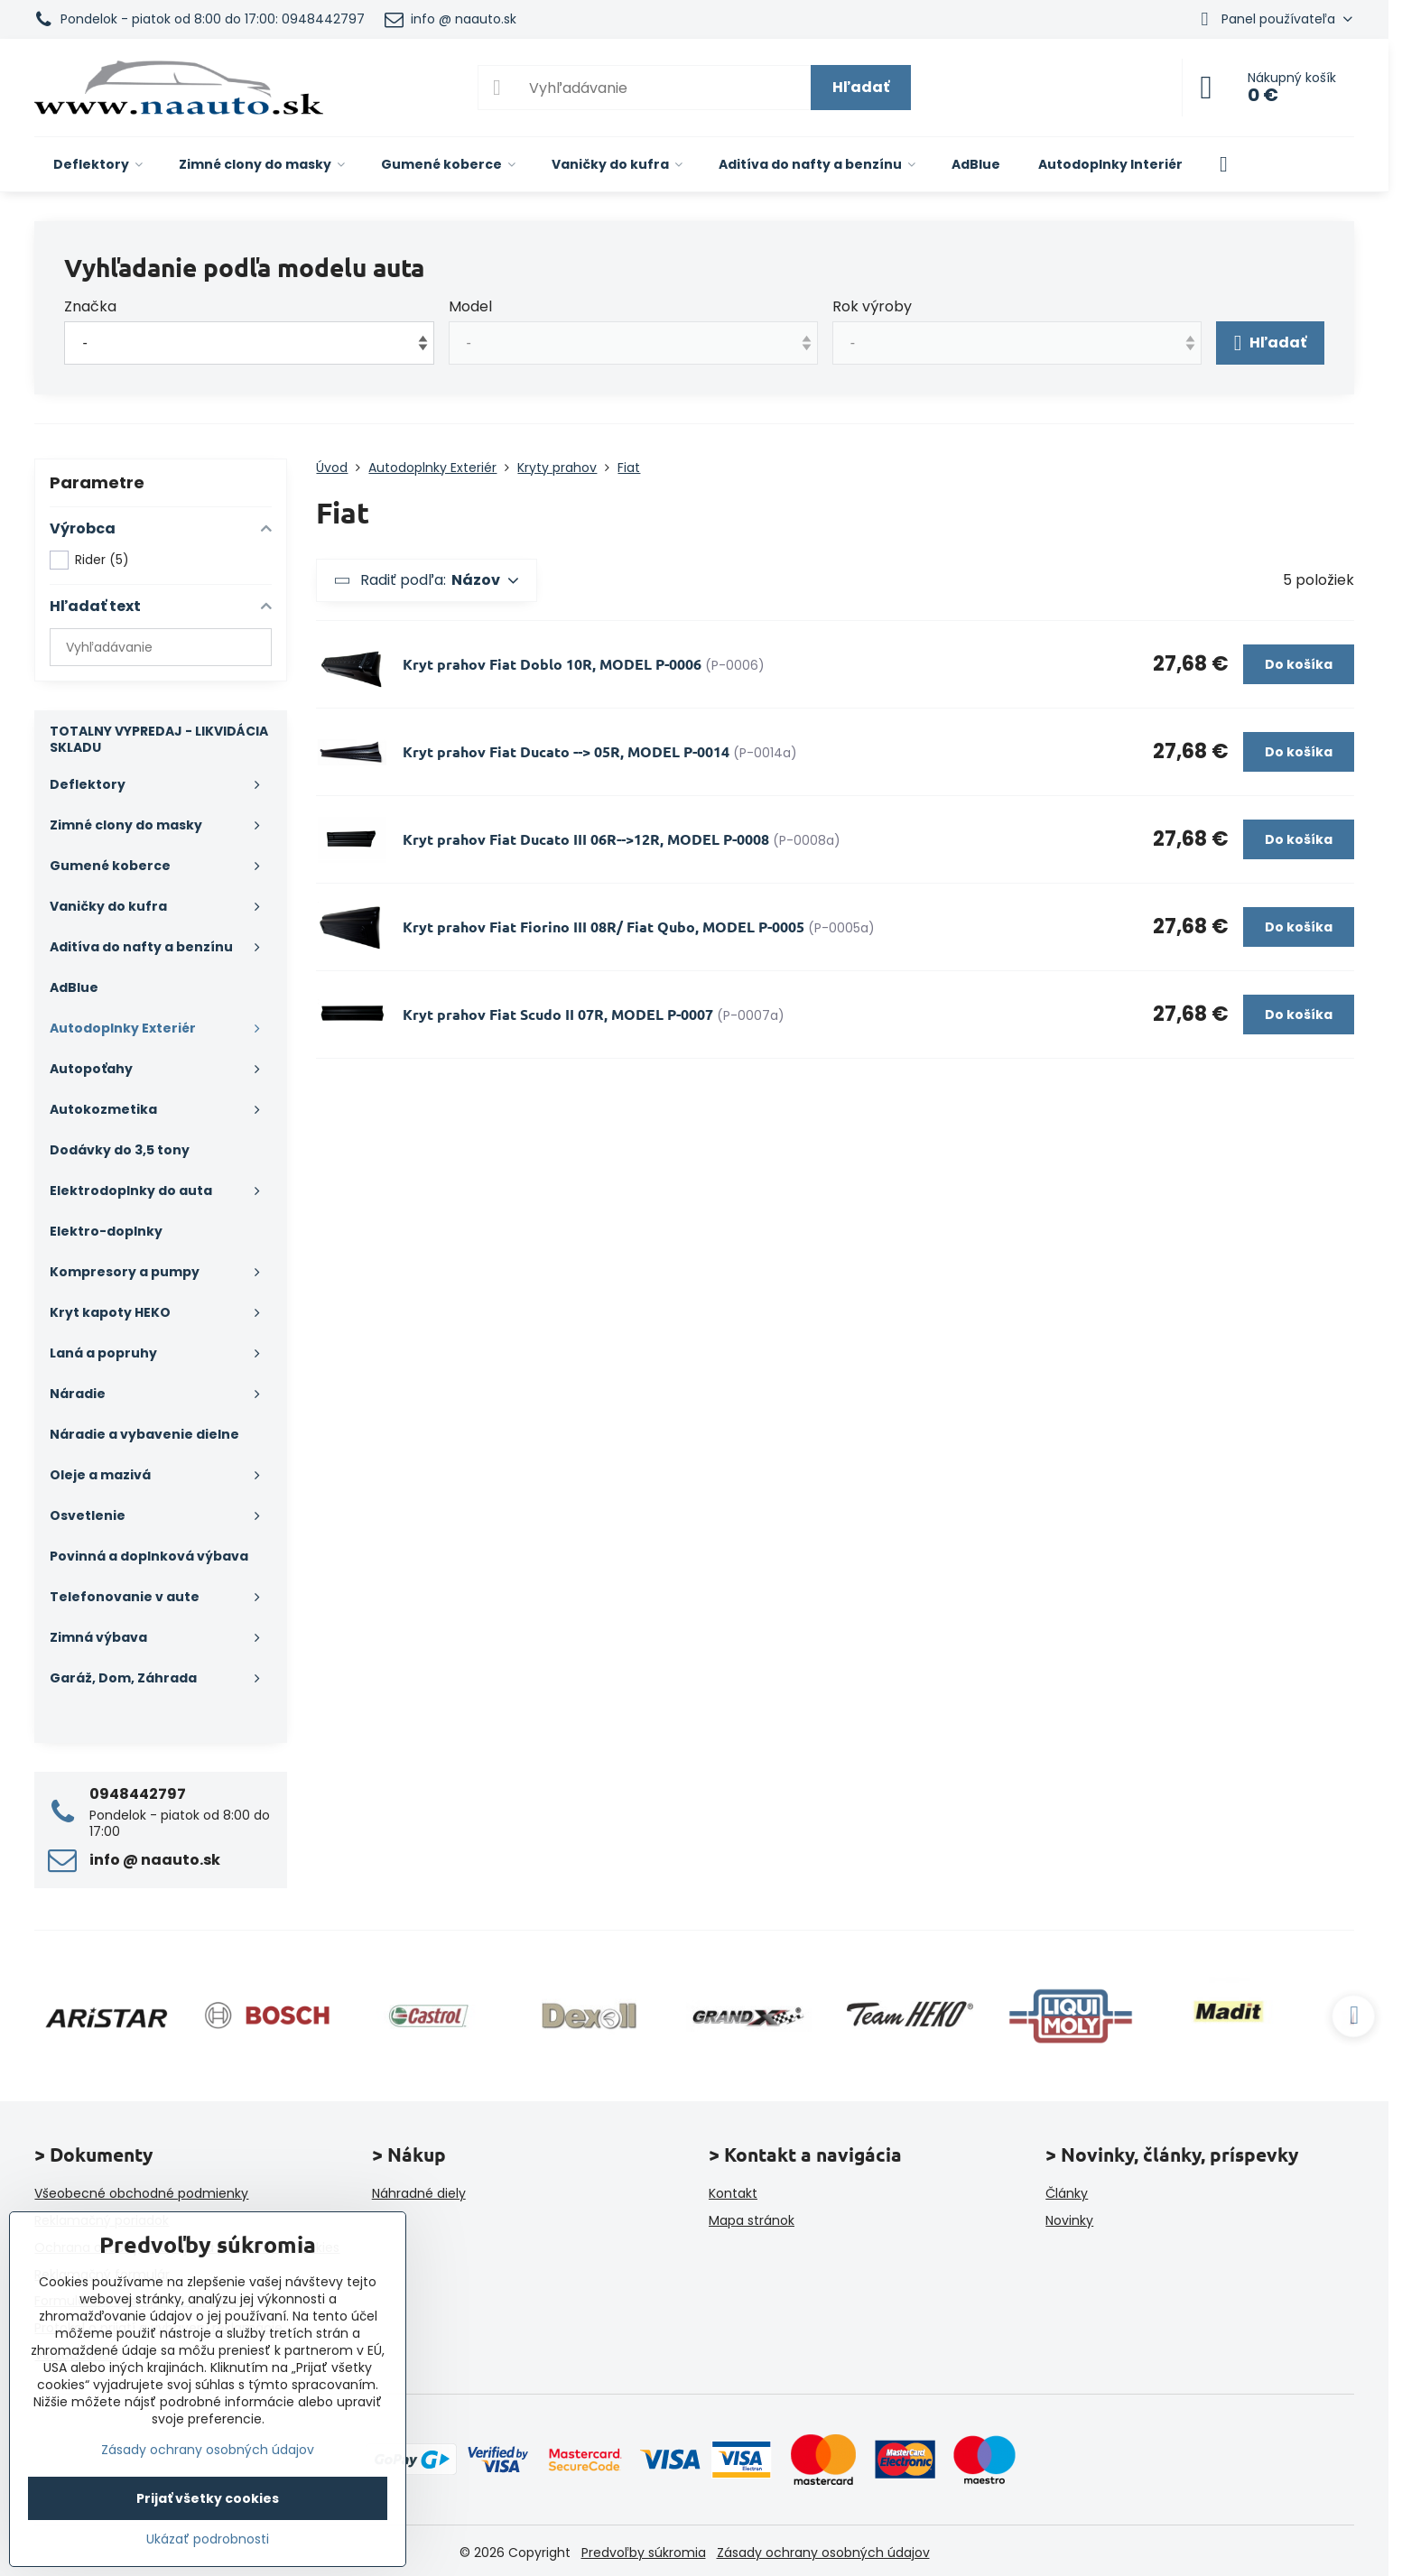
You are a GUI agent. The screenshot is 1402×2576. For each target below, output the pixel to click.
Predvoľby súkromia (643, 2553)
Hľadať (860, 87)
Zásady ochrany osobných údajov (823, 2553)
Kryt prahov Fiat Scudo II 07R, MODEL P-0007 (558, 1014)
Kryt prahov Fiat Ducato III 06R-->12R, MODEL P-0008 (586, 838)
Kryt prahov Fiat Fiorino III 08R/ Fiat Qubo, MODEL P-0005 (603, 926)
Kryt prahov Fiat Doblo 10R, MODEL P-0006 (552, 663)
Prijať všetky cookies (207, 2498)
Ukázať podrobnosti (207, 2539)
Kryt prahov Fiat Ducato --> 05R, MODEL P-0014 (568, 751)
